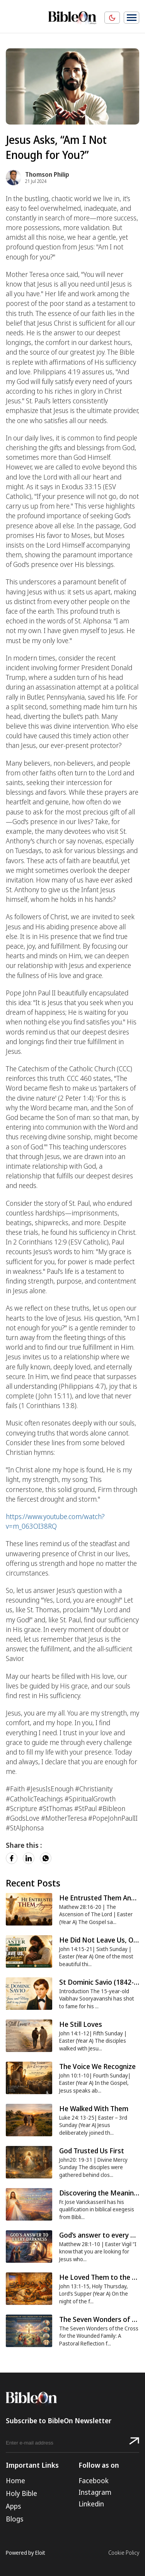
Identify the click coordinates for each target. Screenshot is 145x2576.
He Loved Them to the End (101, 2277)
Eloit (40, 2552)
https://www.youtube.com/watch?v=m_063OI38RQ (55, 1521)
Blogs (14, 2518)
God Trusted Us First (91, 2150)
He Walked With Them (93, 2108)
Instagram (94, 2492)
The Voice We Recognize (97, 2066)
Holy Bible (21, 2493)
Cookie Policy (123, 2552)
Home (15, 2480)
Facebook (93, 2480)
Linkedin (91, 2503)
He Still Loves (80, 2024)
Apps (13, 2506)
